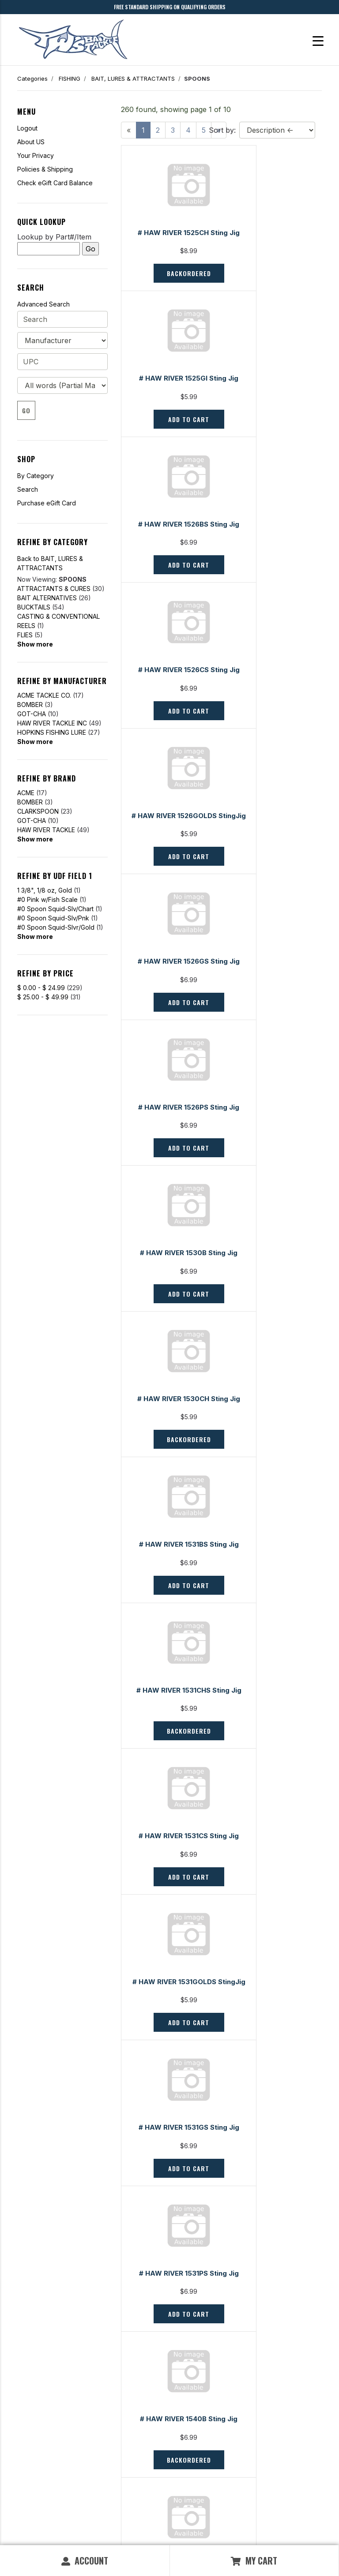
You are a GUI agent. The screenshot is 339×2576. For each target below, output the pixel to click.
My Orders (31, 2459)
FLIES (25, 635)
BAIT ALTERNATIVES (47, 598)
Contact (27, 2438)
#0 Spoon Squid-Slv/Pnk (53, 918)
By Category (35, 475)
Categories (32, 78)
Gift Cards (30, 2427)
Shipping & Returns (41, 2470)
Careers (186, 2470)
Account (84, 2560)
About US (31, 142)
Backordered (171, 284)
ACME (25, 792)
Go (26, 410)
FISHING (69, 78)
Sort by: (222, 130)
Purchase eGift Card (46, 503)
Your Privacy (35, 155)
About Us (188, 2438)
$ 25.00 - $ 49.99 (42, 997)
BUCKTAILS (33, 607)
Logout (27, 128)
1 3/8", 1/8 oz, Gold (44, 890)
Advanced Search (43, 304)
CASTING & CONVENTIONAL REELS (58, 621)
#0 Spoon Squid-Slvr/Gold (55, 927)
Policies (186, 2459)
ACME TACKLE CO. (44, 695)
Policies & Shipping (45, 169)
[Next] (218, 2359)
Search (27, 489)
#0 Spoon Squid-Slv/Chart (55, 908)
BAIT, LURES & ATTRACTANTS (133, 78)
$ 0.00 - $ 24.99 (41, 987)
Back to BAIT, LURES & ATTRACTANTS (50, 563)
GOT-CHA (31, 714)
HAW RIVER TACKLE (46, 830)
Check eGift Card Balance (55, 183)
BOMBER (30, 704)
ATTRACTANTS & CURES (53, 588)
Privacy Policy (117, 2526)
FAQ (22, 2448)
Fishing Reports (196, 2427)
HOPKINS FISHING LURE (51, 732)
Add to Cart (271, 284)
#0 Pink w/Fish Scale (47, 899)
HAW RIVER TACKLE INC (52, 723)
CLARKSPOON (38, 811)
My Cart (254, 2560)
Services (187, 2448)
